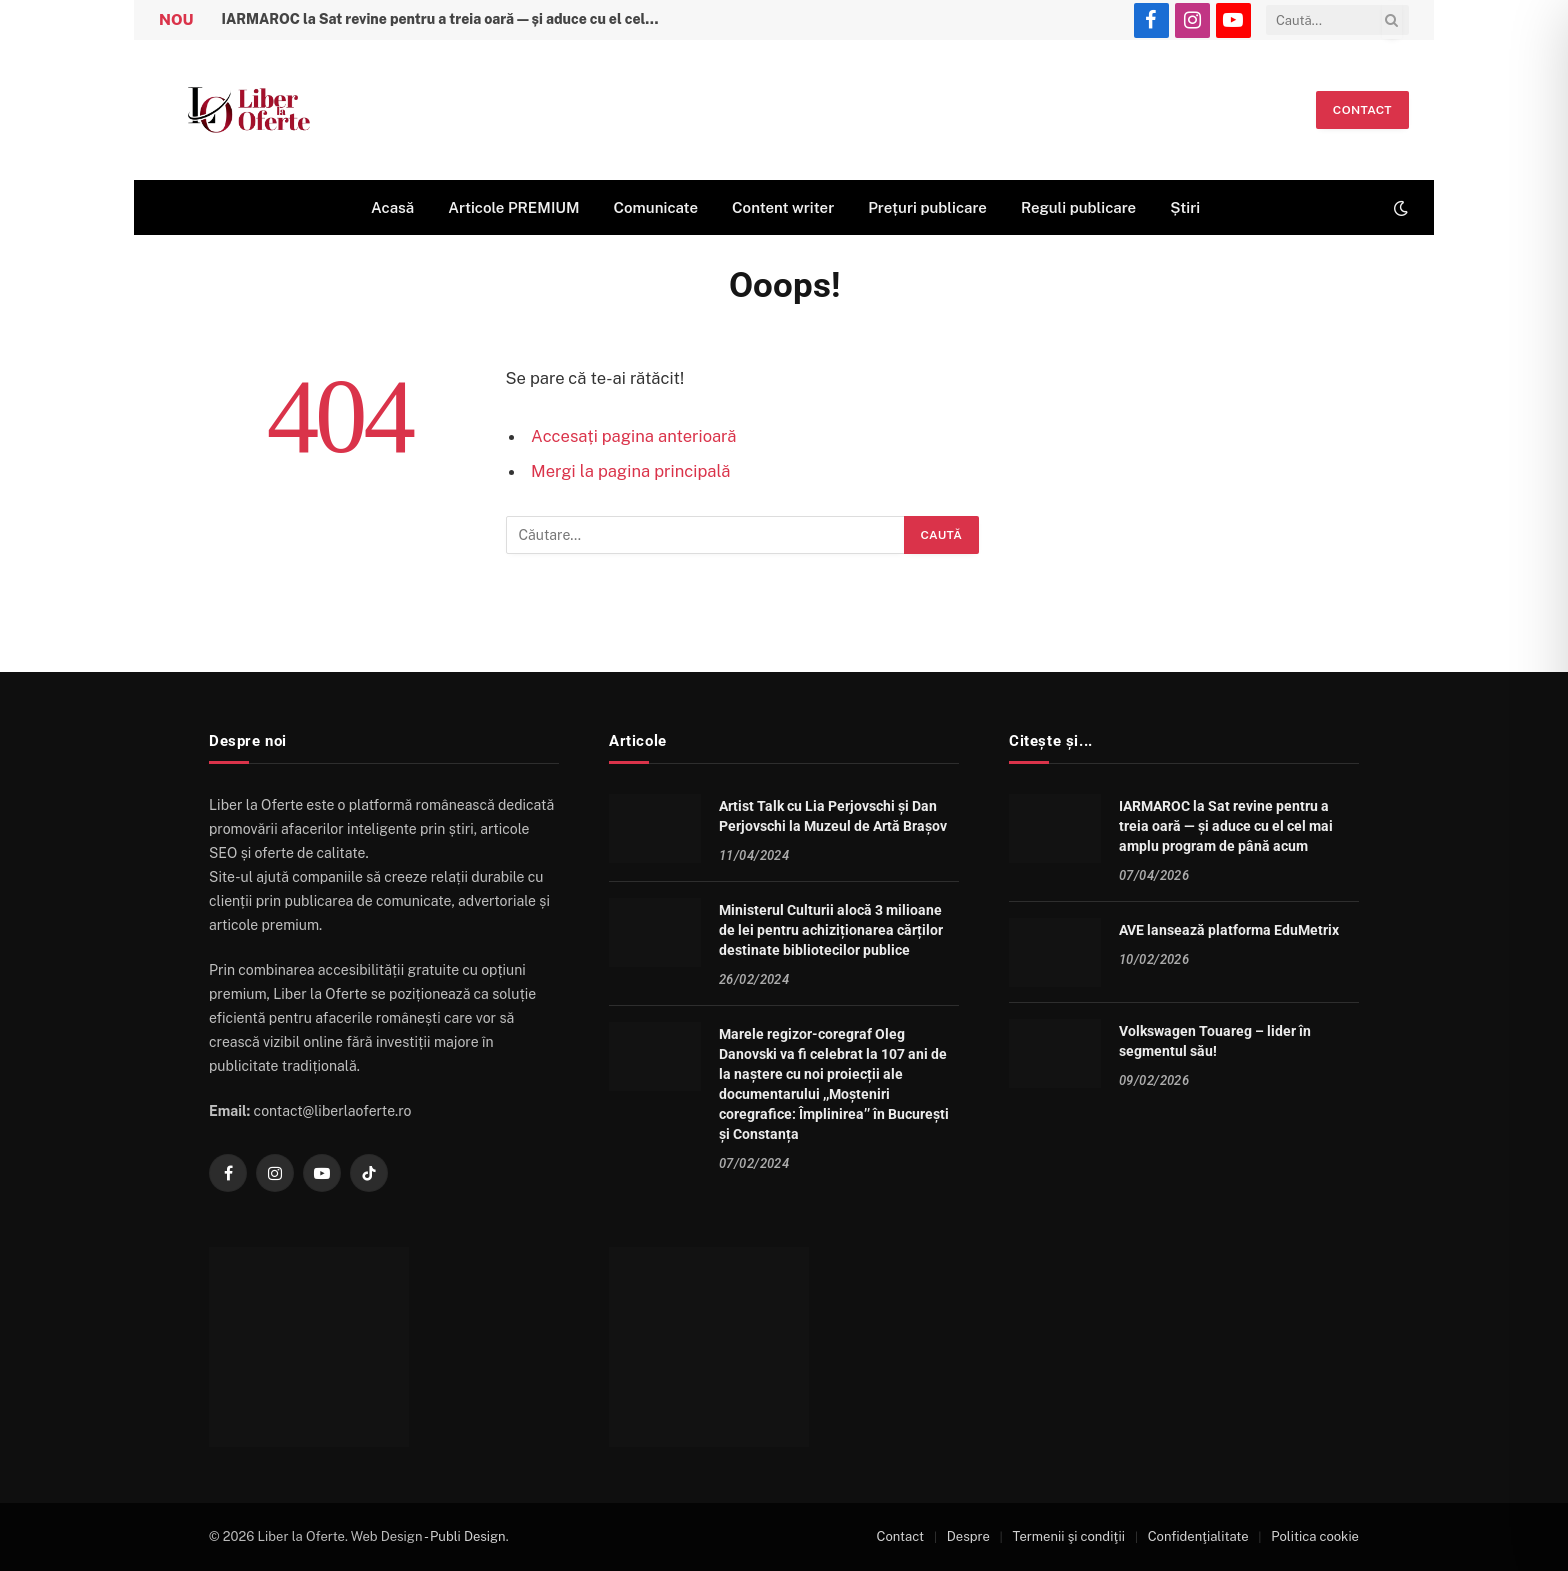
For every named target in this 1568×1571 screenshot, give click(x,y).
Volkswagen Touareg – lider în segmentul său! (1215, 1041)
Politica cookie (1315, 1536)
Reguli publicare (1078, 207)
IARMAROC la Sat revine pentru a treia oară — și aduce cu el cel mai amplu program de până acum (446, 19)
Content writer (783, 207)
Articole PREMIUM (513, 207)
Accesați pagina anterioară (633, 436)
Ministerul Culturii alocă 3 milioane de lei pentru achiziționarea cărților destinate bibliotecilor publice (831, 930)
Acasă (392, 207)
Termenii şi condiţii (1069, 1536)
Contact (1362, 110)
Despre (968, 1536)
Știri (1185, 207)
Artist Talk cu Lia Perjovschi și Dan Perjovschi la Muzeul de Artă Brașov (833, 816)
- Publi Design (465, 1536)
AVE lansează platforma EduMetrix (1229, 930)
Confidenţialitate (1198, 1536)
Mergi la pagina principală (630, 471)
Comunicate (655, 207)
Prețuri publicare (927, 207)
